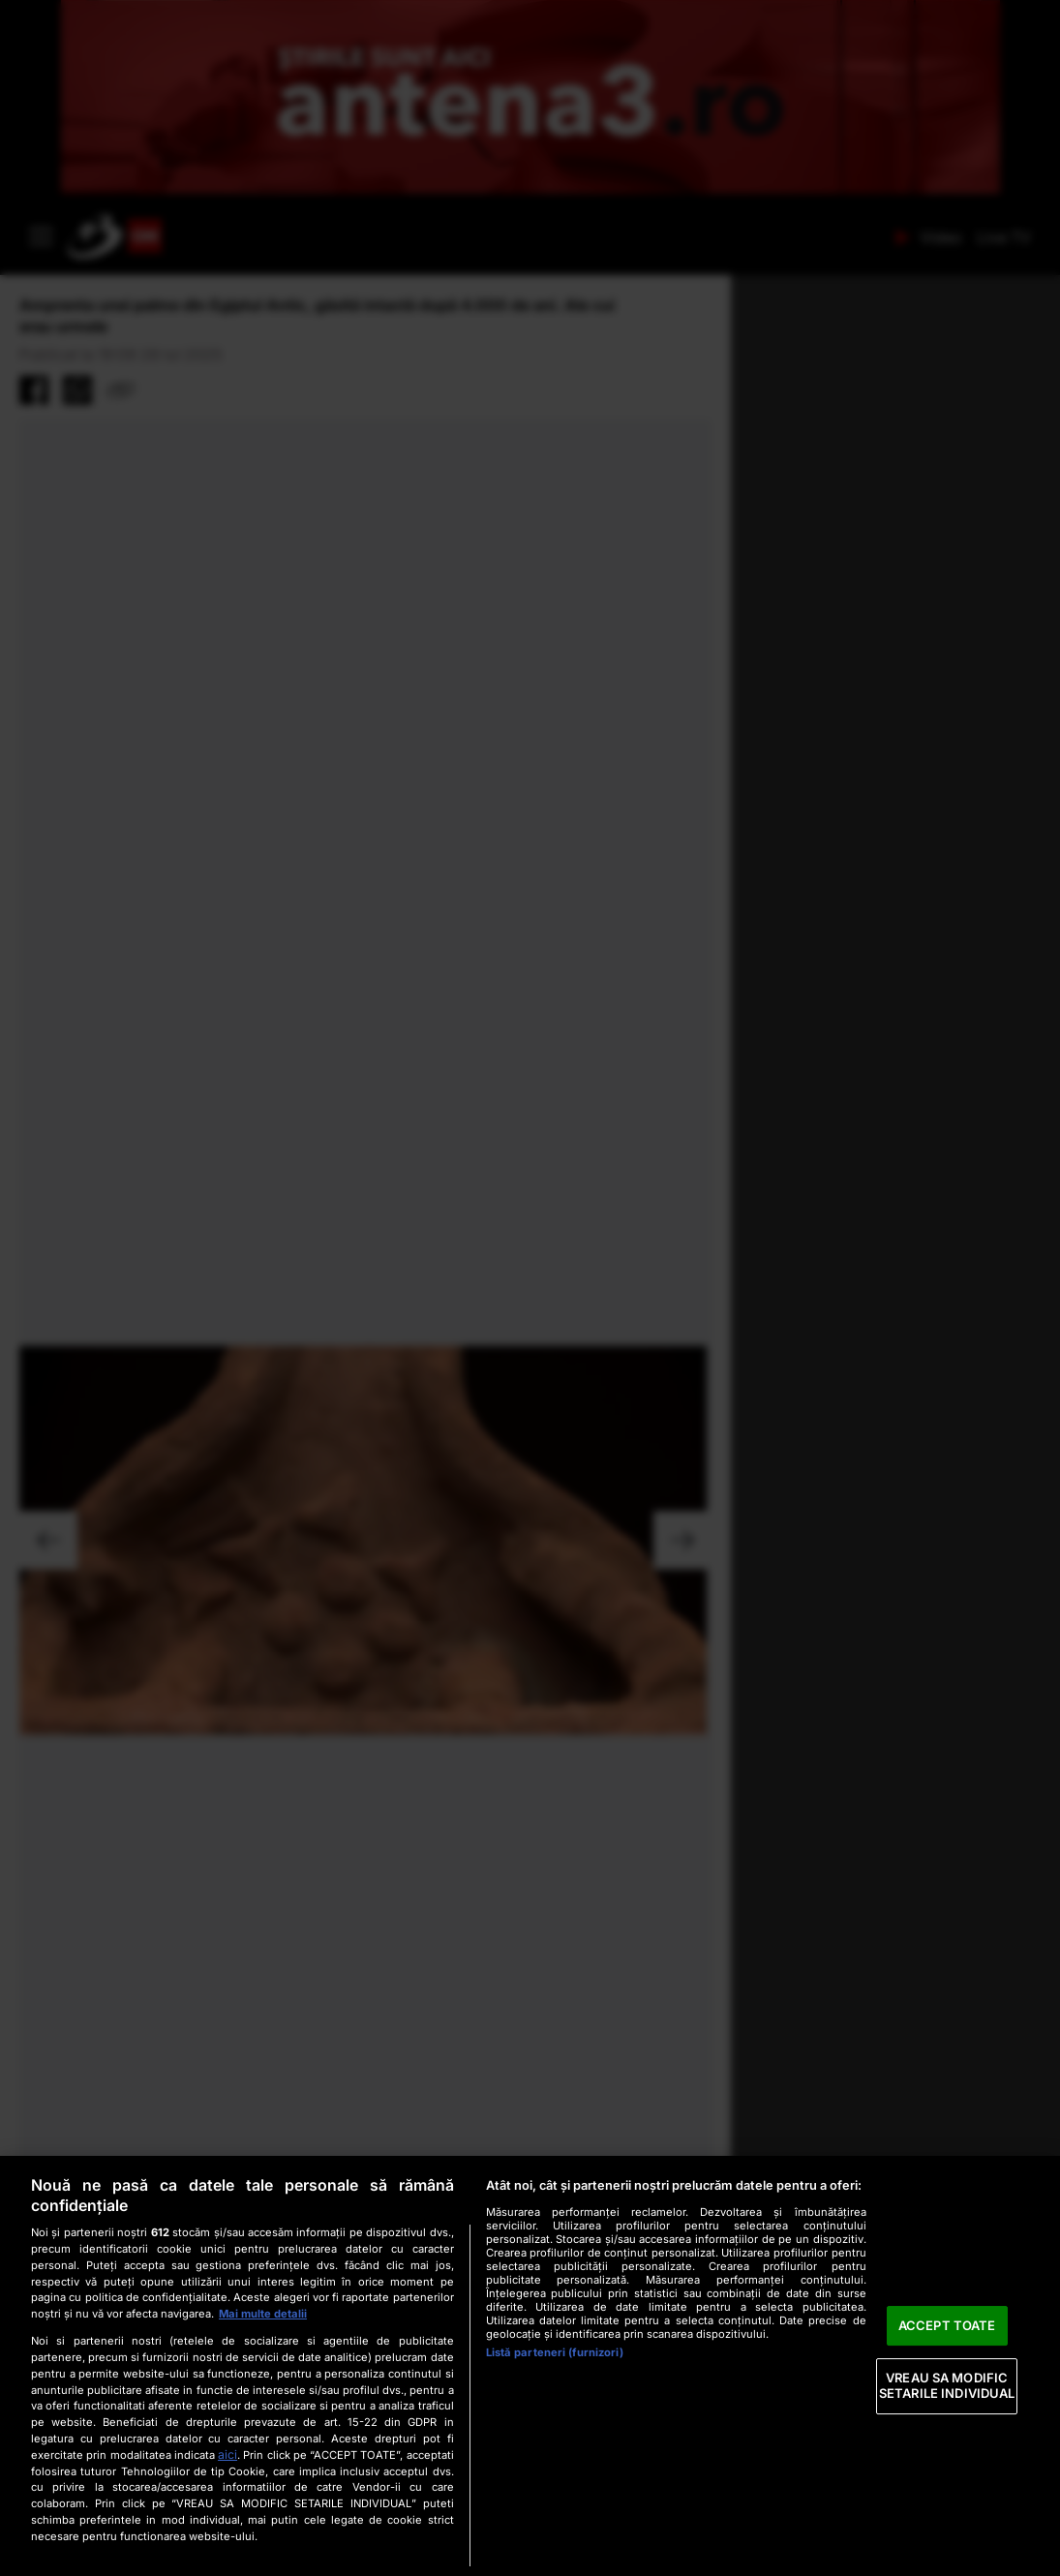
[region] (530, 2366)
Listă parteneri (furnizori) (554, 2352)
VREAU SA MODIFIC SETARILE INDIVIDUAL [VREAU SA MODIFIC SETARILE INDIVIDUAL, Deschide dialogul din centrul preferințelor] (947, 2386)
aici (227, 2454)
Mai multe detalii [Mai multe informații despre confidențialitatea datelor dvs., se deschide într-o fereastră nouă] (263, 2313)
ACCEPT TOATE (947, 2325)
